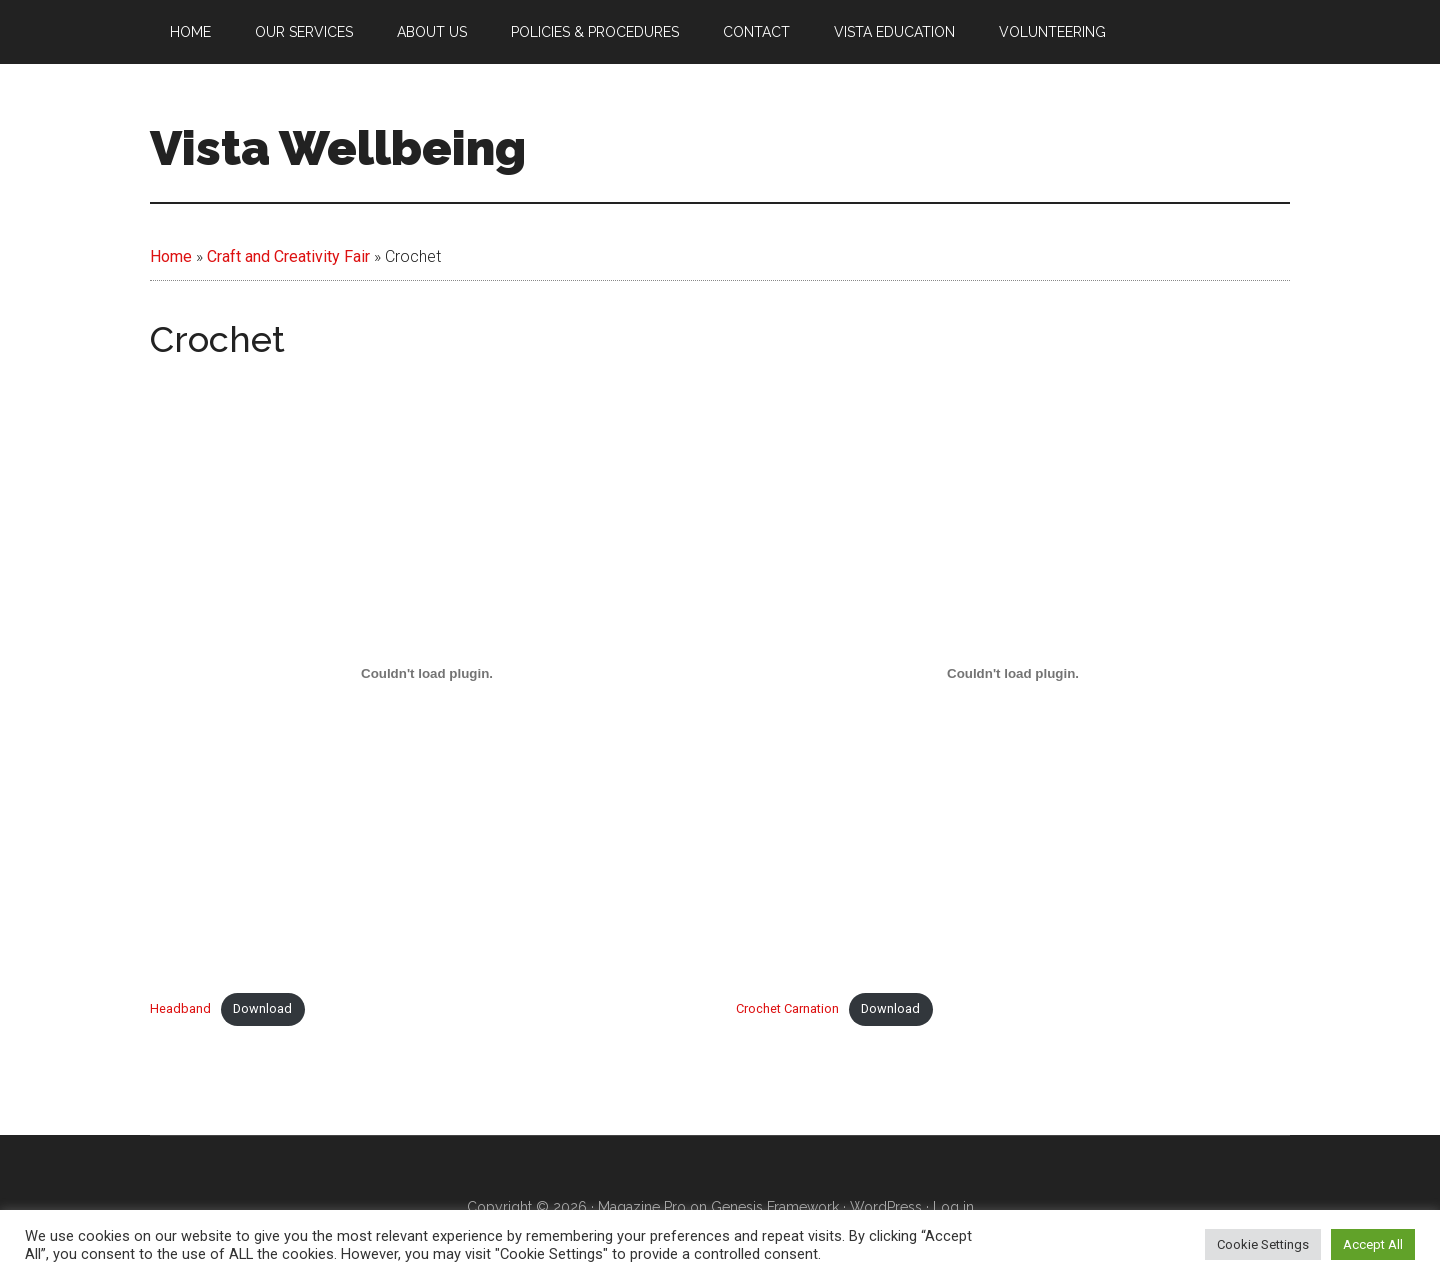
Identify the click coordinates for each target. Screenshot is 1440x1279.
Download (262, 1008)
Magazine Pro (642, 1207)
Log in (953, 1207)
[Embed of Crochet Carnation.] (1013, 673)
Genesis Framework (775, 1207)
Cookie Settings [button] (1263, 1244)
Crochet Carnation (787, 1008)
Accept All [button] (1373, 1244)
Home (171, 256)
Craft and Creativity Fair (288, 256)
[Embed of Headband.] (427, 673)
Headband (180, 1008)
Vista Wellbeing (338, 148)
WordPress (886, 1207)
